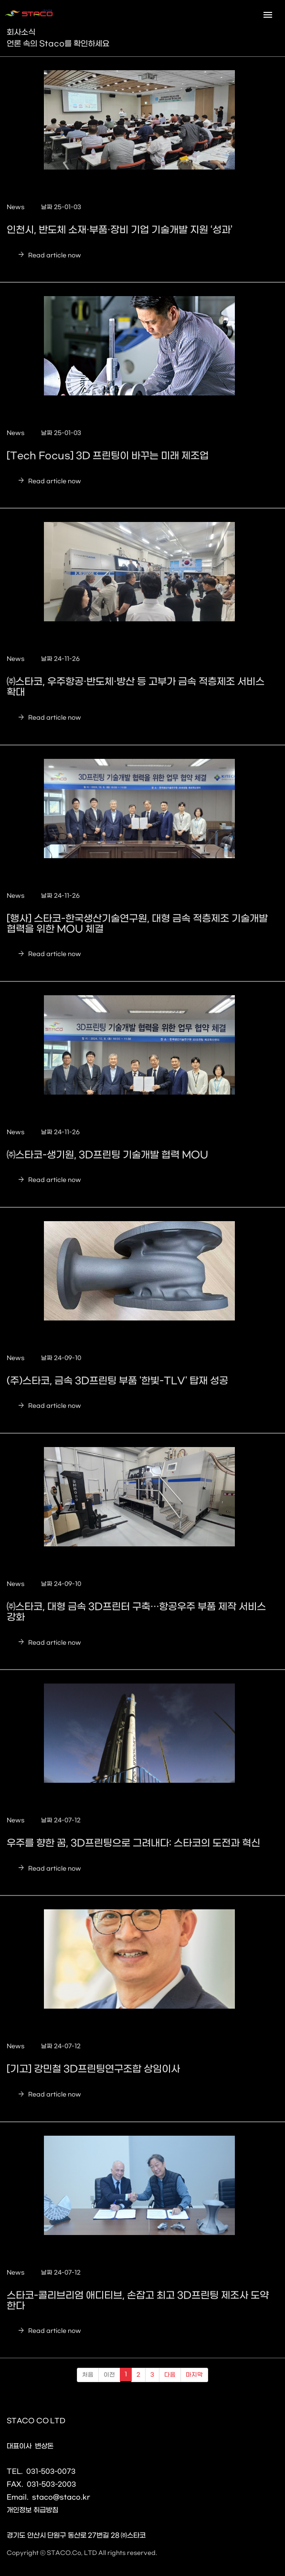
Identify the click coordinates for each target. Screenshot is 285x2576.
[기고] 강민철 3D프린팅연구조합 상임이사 (93, 2069)
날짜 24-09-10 (61, 1358)
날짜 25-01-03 (61, 207)
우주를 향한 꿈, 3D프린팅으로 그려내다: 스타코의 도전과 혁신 (133, 1843)
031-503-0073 (50, 2472)
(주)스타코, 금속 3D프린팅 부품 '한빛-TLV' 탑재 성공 (117, 1381)
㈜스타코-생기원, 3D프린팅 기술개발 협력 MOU (107, 1155)
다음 (170, 2375)
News (15, 207)
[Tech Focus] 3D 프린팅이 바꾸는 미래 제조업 (108, 456)
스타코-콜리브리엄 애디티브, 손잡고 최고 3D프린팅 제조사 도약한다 (138, 2301)
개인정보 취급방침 (32, 2510)
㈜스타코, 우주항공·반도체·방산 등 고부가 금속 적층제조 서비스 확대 (135, 687)
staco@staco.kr (61, 2497)
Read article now (47, 255)
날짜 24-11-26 (60, 659)
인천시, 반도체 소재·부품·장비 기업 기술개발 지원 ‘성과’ (119, 230)
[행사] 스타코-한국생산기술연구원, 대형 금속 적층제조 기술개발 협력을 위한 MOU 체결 (137, 924)
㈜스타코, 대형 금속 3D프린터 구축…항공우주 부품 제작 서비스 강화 (136, 1612)
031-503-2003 (51, 2484)
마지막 (194, 2375)
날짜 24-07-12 (61, 1820)
